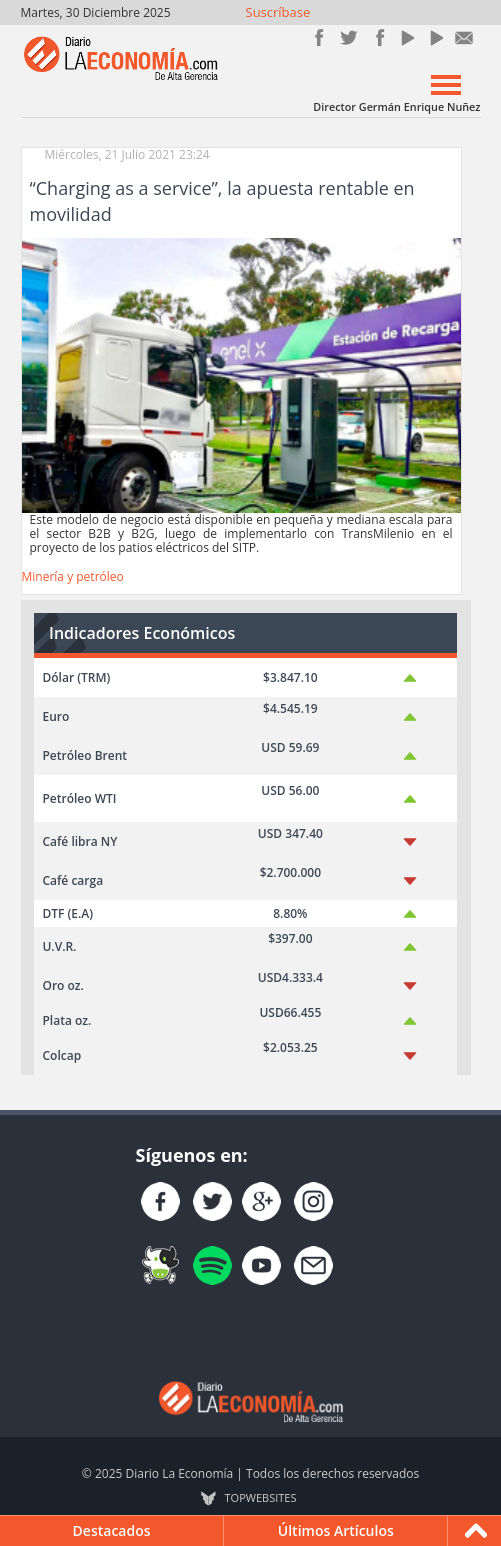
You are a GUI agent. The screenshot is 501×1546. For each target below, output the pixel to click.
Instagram (377, 37)
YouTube (406, 37)
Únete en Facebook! (319, 37)
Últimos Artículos (336, 1530)
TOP (261, 1498)
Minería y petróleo (73, 576)
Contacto (464, 37)
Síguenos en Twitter (348, 37)
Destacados (112, 1530)
